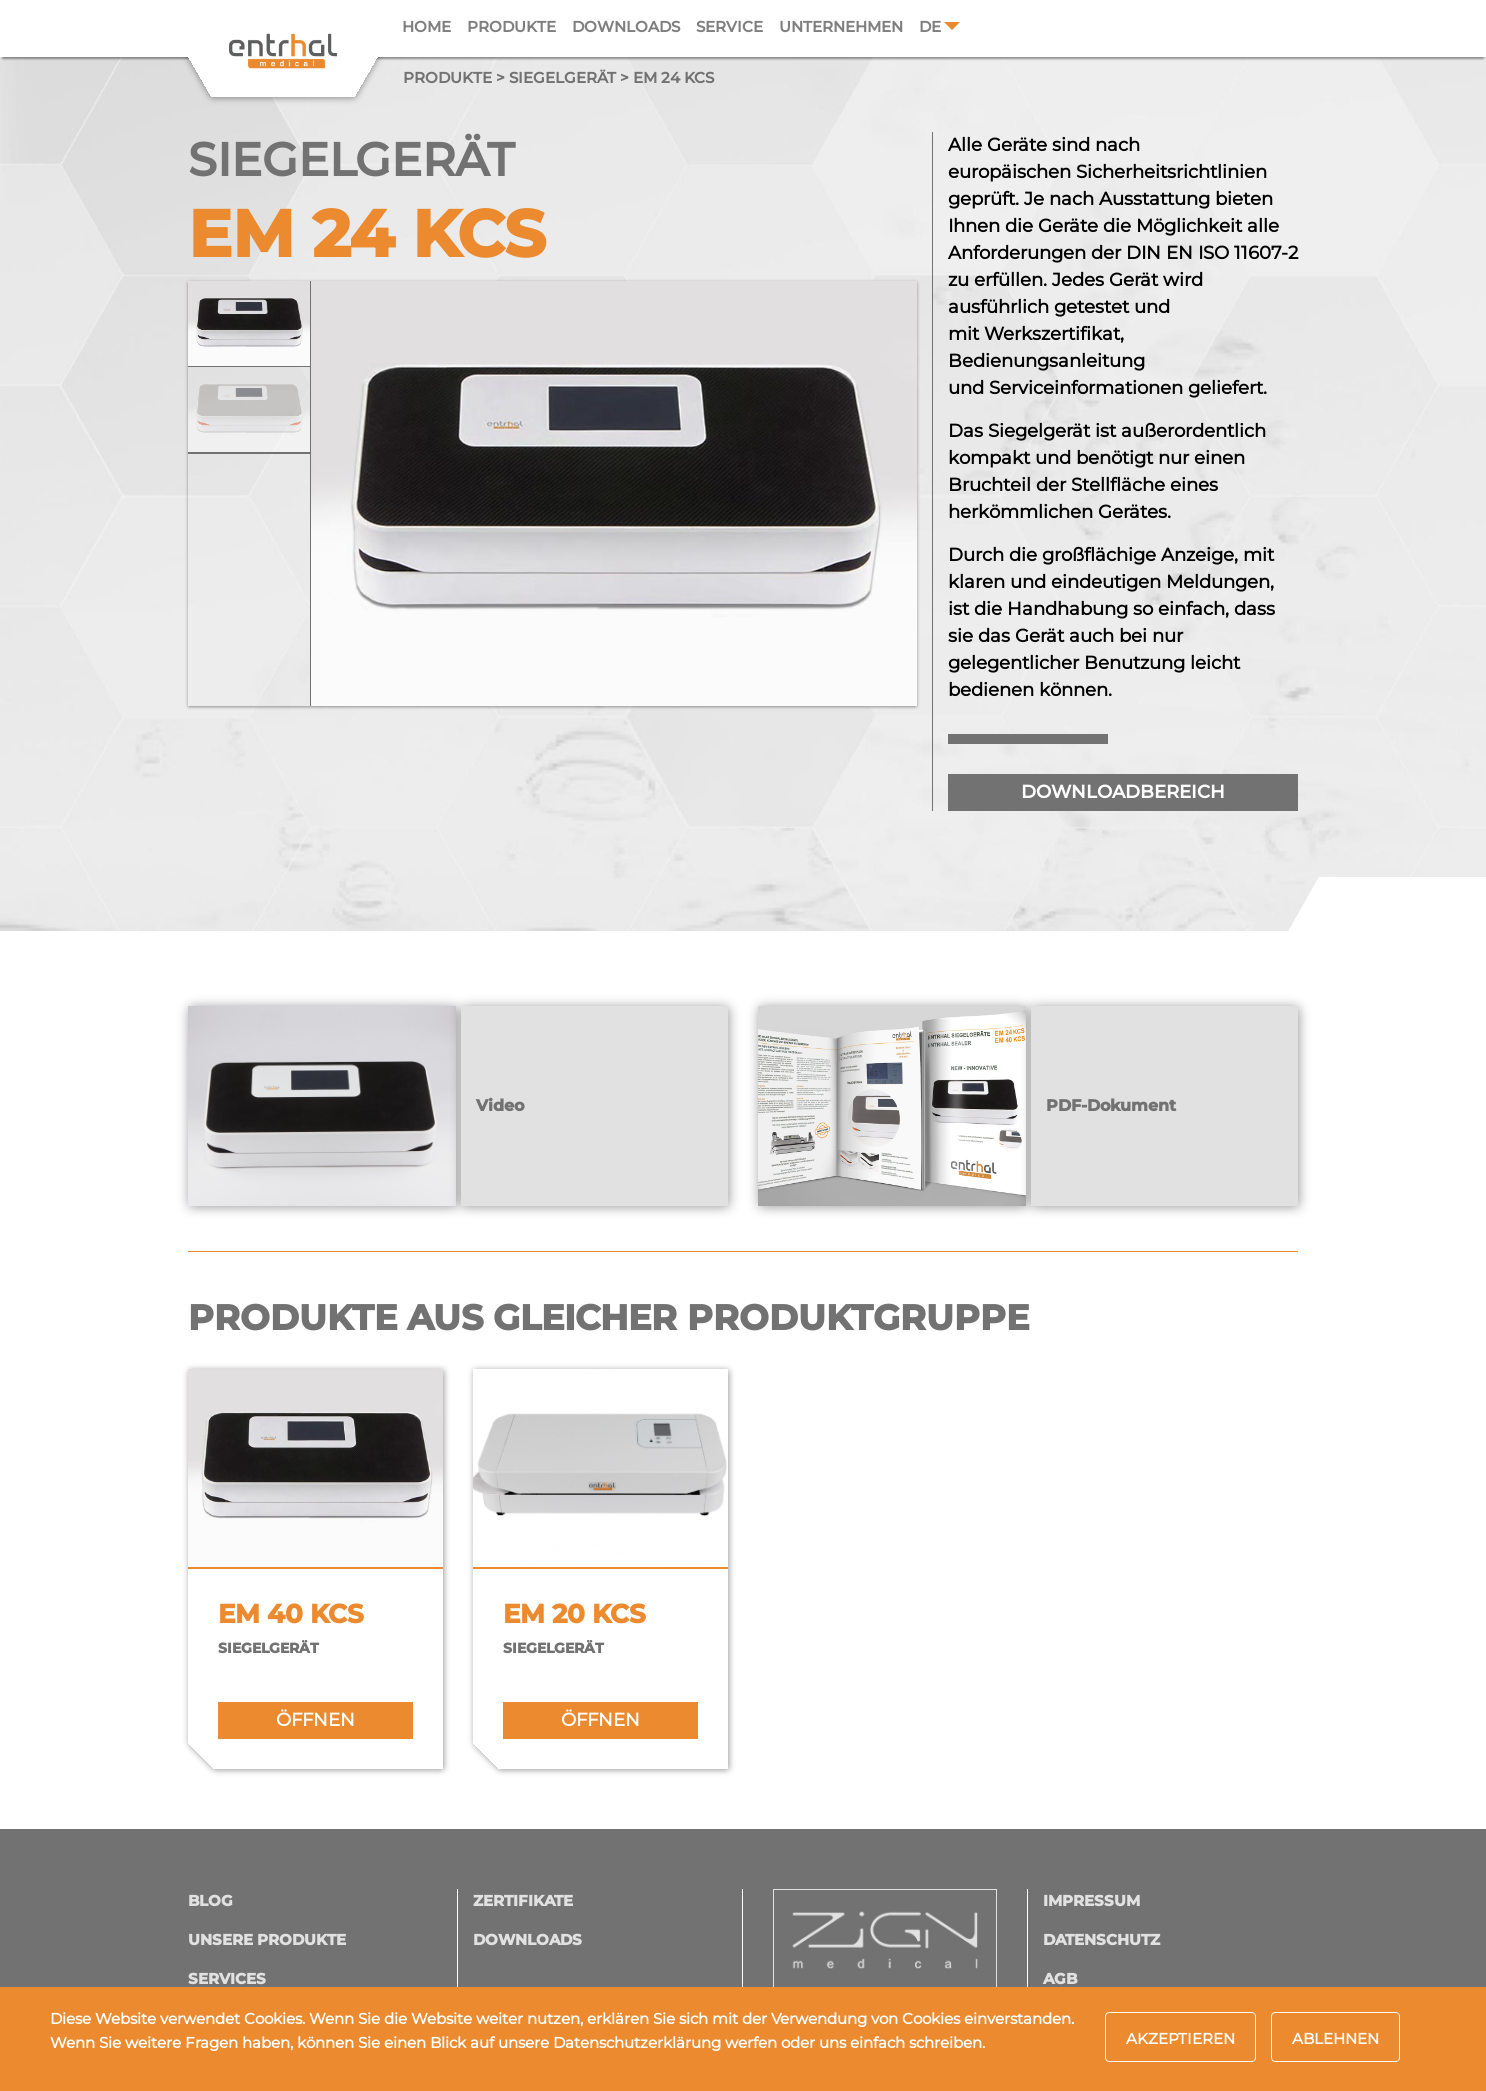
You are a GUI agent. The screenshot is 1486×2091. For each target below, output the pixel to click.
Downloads (626, 26)
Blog (210, 1900)
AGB (1060, 1978)
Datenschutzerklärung (637, 2042)
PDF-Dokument (1111, 1105)
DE (930, 26)
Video (500, 1105)
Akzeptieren (1180, 2038)
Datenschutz (1101, 1939)
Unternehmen (841, 26)
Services (227, 1978)
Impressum (1091, 1900)
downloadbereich (1123, 792)
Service (729, 26)
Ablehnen (1335, 2038)
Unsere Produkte (267, 1939)
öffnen (315, 1720)
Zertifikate (523, 1900)
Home (426, 26)
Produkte (511, 26)
